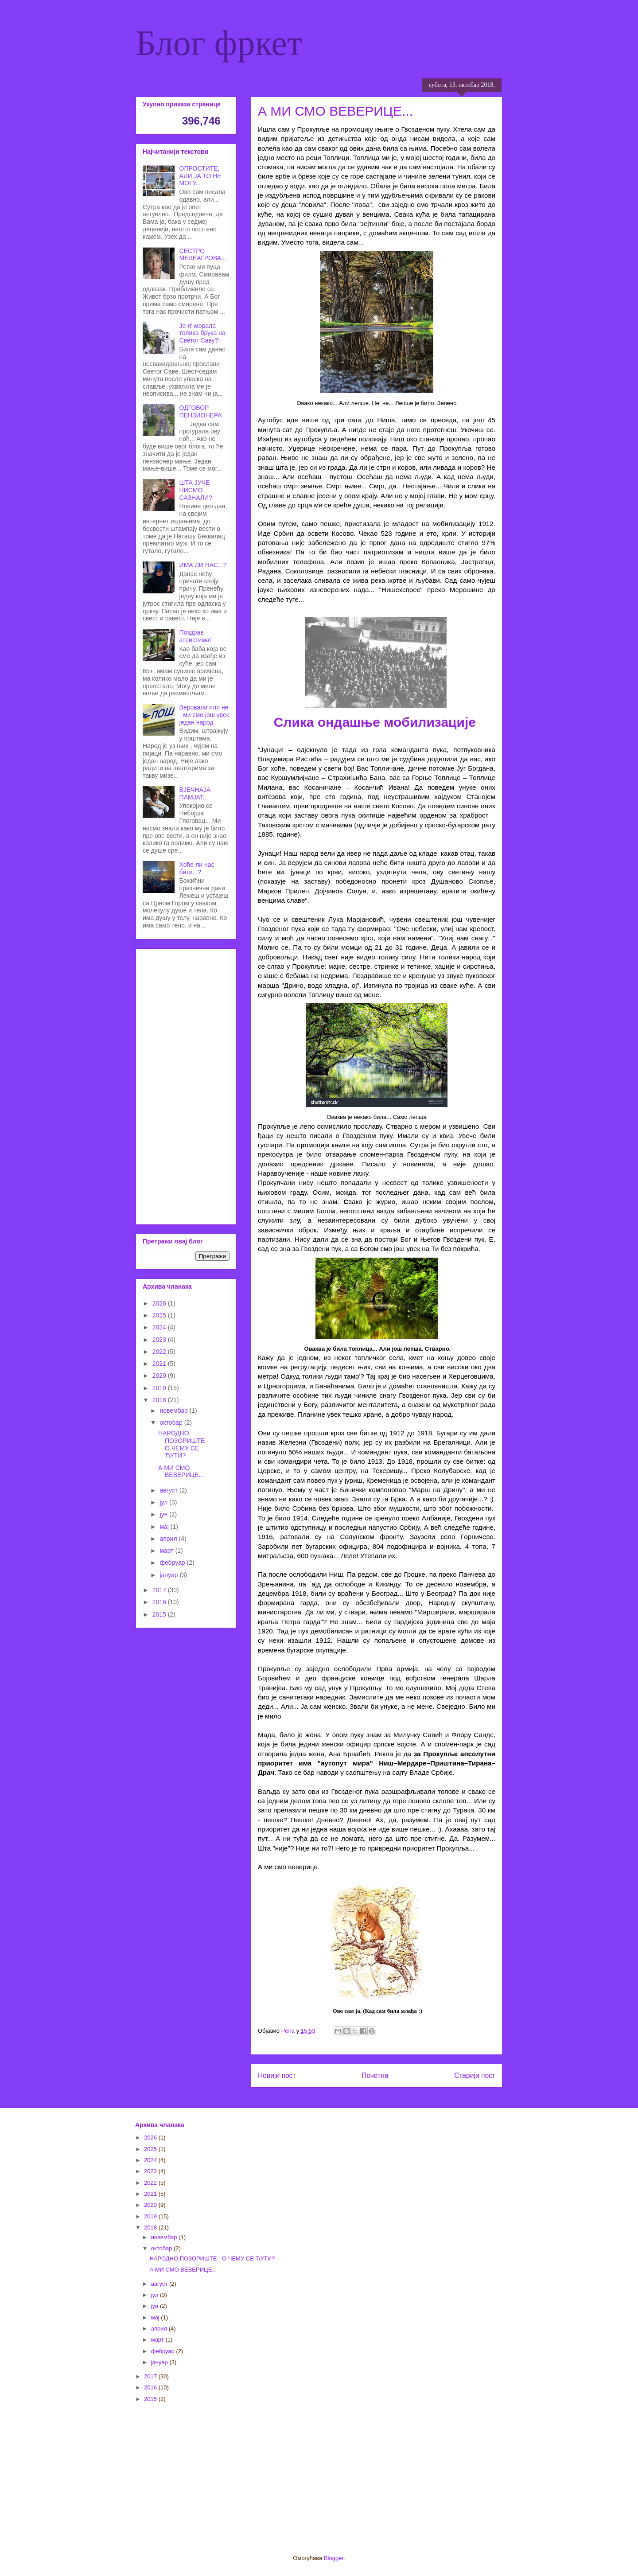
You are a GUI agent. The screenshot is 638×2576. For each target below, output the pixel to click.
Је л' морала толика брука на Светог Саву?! (202, 333)
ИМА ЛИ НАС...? (203, 565)
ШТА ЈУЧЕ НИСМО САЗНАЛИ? (195, 490)
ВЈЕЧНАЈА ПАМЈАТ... (195, 793)
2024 (160, 1327)
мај (165, 1526)
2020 (160, 1375)
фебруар (173, 1562)
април (169, 1538)
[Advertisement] (186, 1085)
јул (164, 1502)
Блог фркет (219, 42)
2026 (160, 1303)
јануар (169, 1574)
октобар (172, 1422)
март (167, 1550)
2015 (160, 1614)
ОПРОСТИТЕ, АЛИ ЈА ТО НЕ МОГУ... (200, 176)
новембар (174, 1410)
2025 (160, 1315)
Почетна (375, 2075)
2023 (160, 1339)
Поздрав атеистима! (195, 636)
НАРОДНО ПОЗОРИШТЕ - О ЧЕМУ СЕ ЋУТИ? (183, 1444)
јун (164, 1514)
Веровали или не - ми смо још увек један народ (204, 715)
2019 (160, 1387)
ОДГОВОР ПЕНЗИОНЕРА (200, 411)
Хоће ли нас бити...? (196, 868)
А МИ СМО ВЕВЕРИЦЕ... (181, 1471)
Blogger (333, 2558)
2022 (160, 1351)
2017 (160, 1590)
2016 (160, 1602)
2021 (160, 1363)
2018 (160, 1399)
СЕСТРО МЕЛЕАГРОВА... (202, 254)
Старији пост (474, 2075)
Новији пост (277, 2075)
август (169, 1490)
